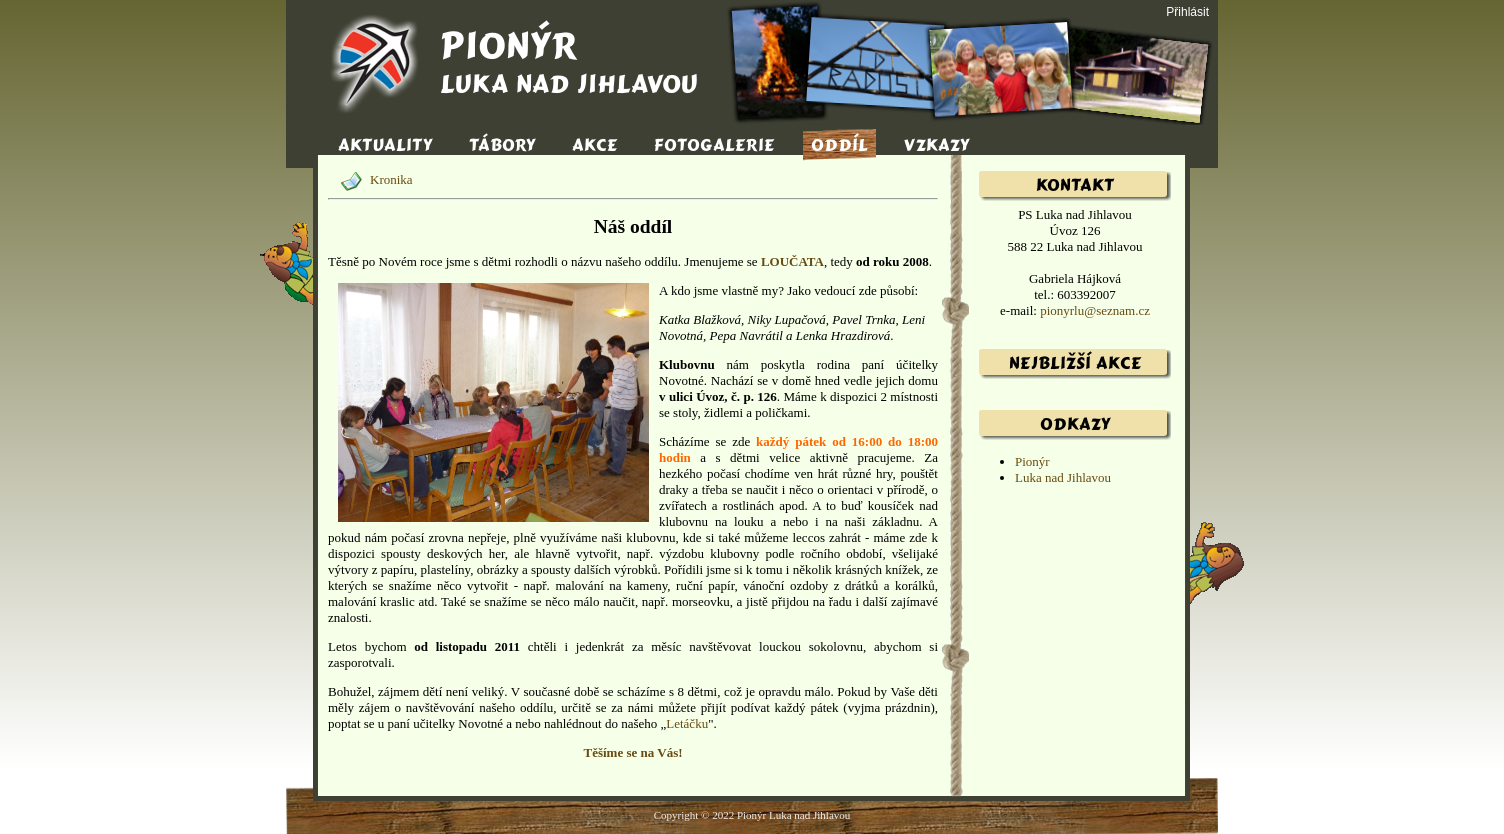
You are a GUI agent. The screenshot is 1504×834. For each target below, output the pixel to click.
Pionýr (1032, 461)
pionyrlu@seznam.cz (1095, 310)
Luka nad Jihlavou (1063, 477)
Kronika (370, 179)
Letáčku (687, 723)
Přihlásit (1187, 12)
